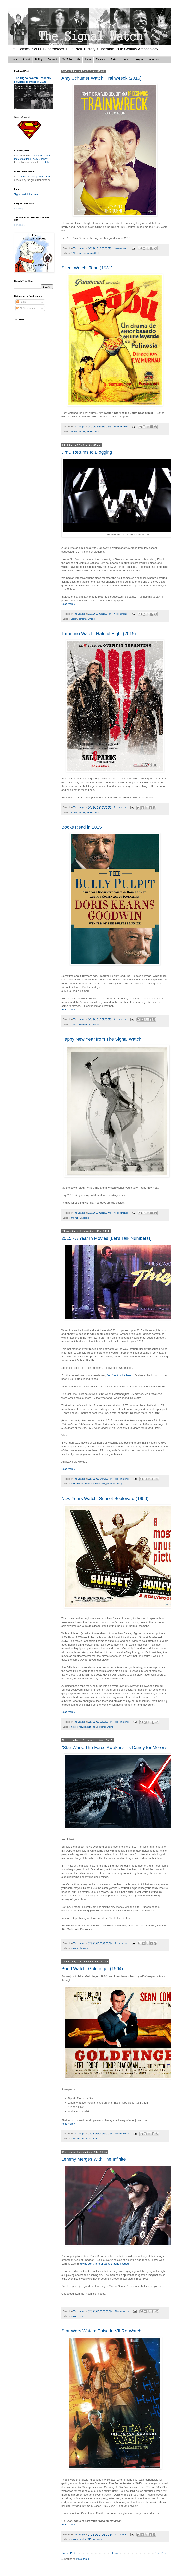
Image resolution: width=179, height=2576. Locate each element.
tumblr (125, 59)
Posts (21, 302)
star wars (83, 1948)
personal (83, 619)
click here (47, 162)
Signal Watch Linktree (26, 194)
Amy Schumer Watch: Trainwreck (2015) (101, 78)
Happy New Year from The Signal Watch (101, 1039)
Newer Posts (69, 2553)
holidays (85, 1218)
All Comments (25, 308)
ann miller (75, 1218)
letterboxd (154, 59)
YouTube (67, 59)
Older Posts (161, 2553)
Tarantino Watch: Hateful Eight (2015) (98, 633)
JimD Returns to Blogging (86, 452)
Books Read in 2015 (81, 827)
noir (94, 1727)
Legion (74, 619)
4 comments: (120, 1019)
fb (78, 59)
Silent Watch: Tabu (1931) (87, 267)
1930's (74, 431)
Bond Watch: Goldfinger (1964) (92, 1968)
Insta (88, 59)
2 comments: (120, 807)
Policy (38, 59)
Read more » (68, 604)
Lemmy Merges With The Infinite (93, 2159)
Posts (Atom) (83, 2559)
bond (73, 2138)
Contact (52, 59)
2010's (74, 253)
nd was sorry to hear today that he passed (104, 2263)
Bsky (114, 59)
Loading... (19, 208)
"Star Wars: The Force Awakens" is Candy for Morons (114, 1747)
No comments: (121, 248)
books (74, 1024)
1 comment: (121, 2534)
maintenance (84, 1024)
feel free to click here (119, 1375)
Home (14, 59)
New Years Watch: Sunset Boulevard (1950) (104, 1498)
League (139, 59)
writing (91, 619)
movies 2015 (99, 1483)
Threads (101, 59)
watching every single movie (36, 176)
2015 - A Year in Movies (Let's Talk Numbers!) (106, 1238)
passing (81, 2316)
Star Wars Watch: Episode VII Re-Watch (101, 2330)
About (26, 59)
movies (81, 253)
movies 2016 (93, 253)
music (73, 2316)
